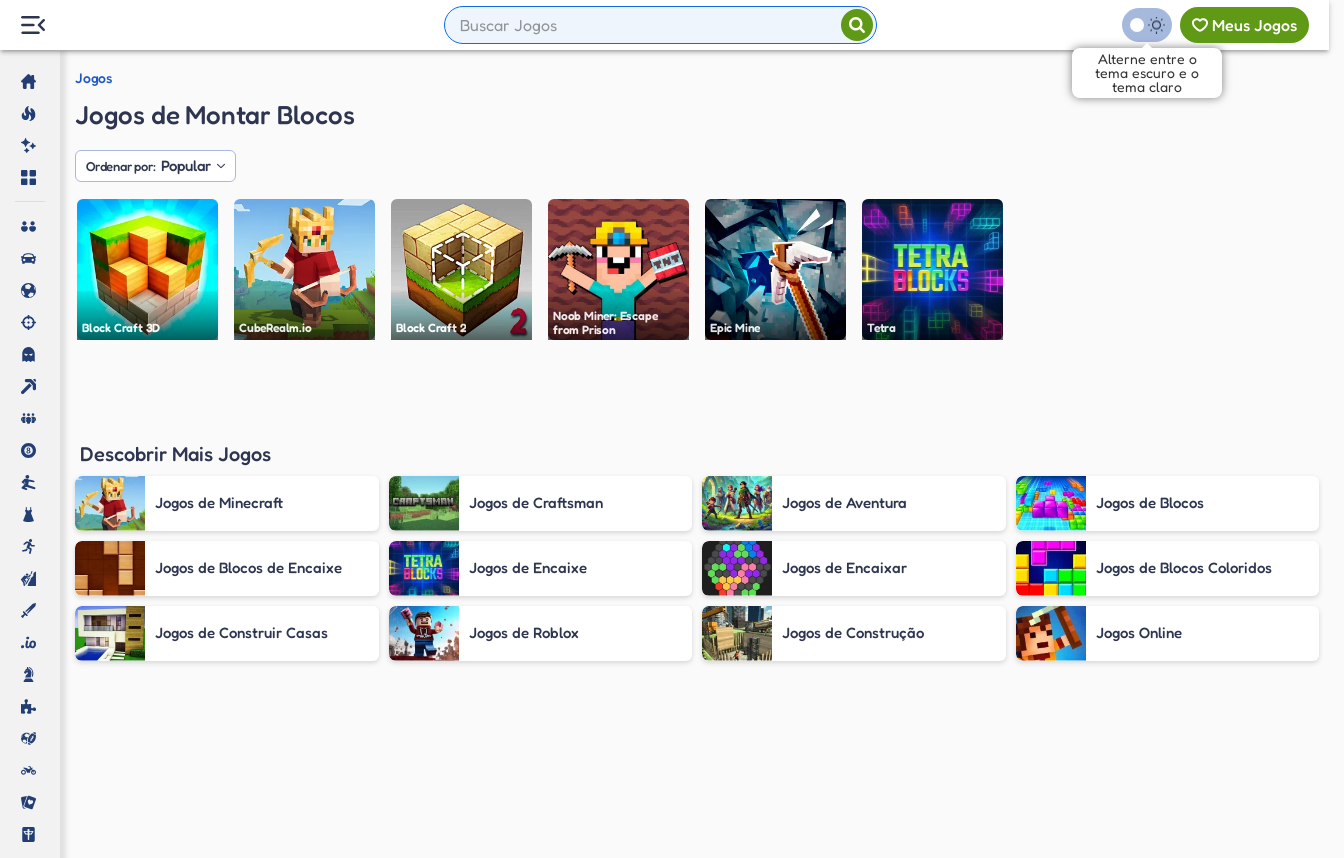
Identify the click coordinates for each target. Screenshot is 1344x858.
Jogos (93, 78)
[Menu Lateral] (32, 25)
